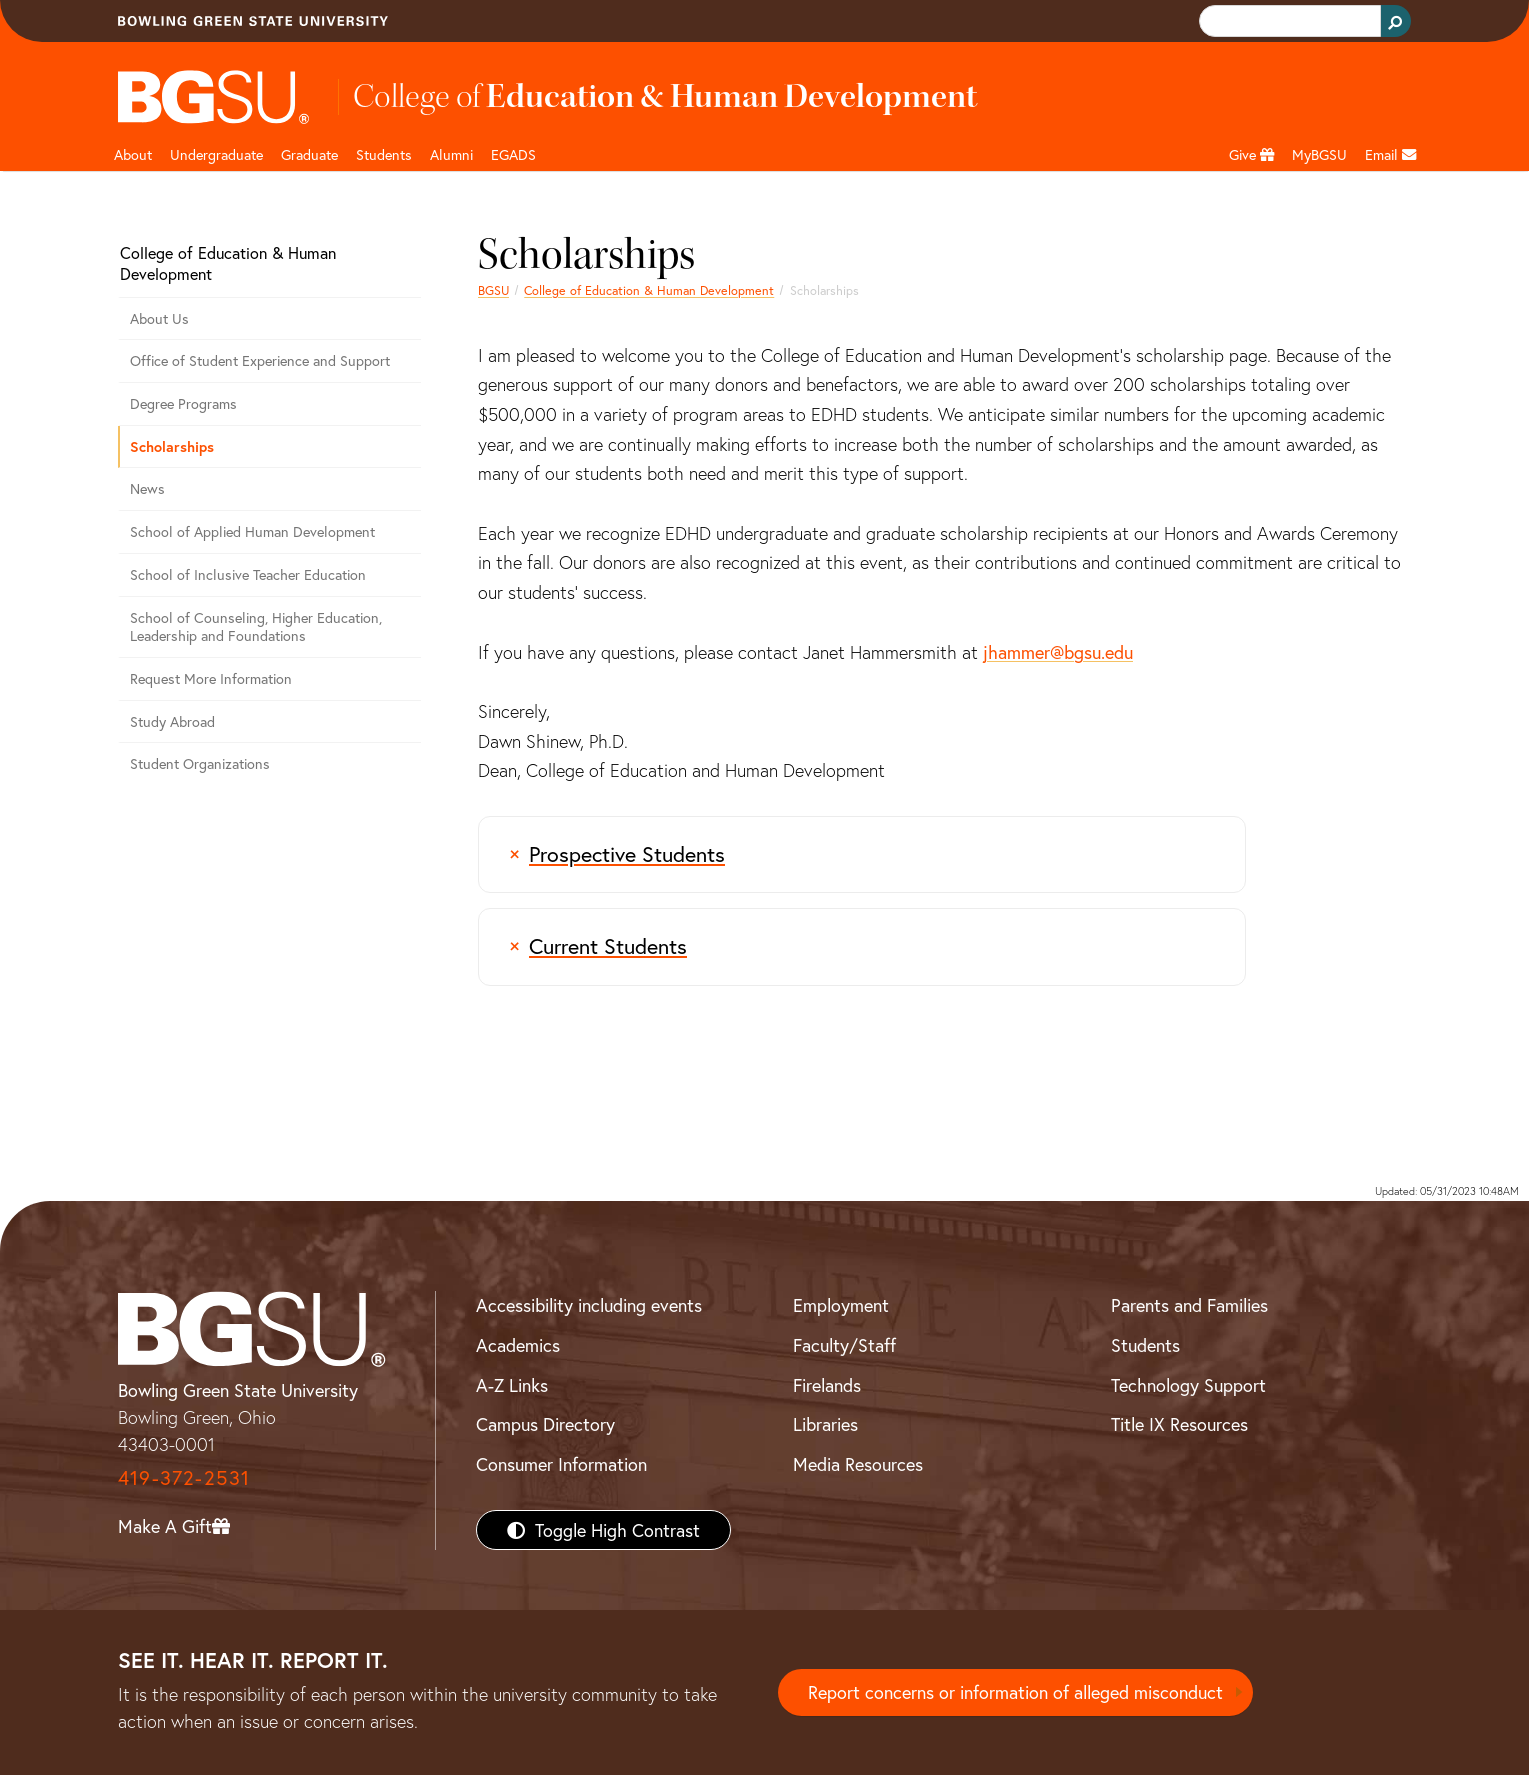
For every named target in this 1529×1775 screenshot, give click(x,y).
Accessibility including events (589, 1305)
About (133, 154)
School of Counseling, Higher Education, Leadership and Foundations (256, 627)
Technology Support (1188, 1385)
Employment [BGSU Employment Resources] (841, 1305)
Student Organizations (200, 763)
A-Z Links (512, 1385)
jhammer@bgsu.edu (1058, 652)
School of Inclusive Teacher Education (248, 574)
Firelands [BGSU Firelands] (827, 1385)
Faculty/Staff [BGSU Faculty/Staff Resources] (844, 1345)
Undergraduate (216, 154)
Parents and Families (1189, 1305)
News (147, 488)
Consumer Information (561, 1464)
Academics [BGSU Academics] (518, 1345)
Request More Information (211, 678)
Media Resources (858, 1464)
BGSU (493, 290)
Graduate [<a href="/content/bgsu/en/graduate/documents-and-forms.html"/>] (309, 154)
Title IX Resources (1179, 1424)
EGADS (513, 154)
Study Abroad (172, 721)
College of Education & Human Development (649, 290)
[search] (1288, 21)
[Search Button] (1396, 21)
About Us (159, 318)
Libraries (825, 1424)
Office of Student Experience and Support (260, 360)
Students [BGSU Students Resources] (1145, 1345)
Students (384, 154)
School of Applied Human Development (252, 531)
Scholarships (172, 446)
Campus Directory (545, 1424)
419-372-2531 (184, 1477)
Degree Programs (183, 403)
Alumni (451, 154)
